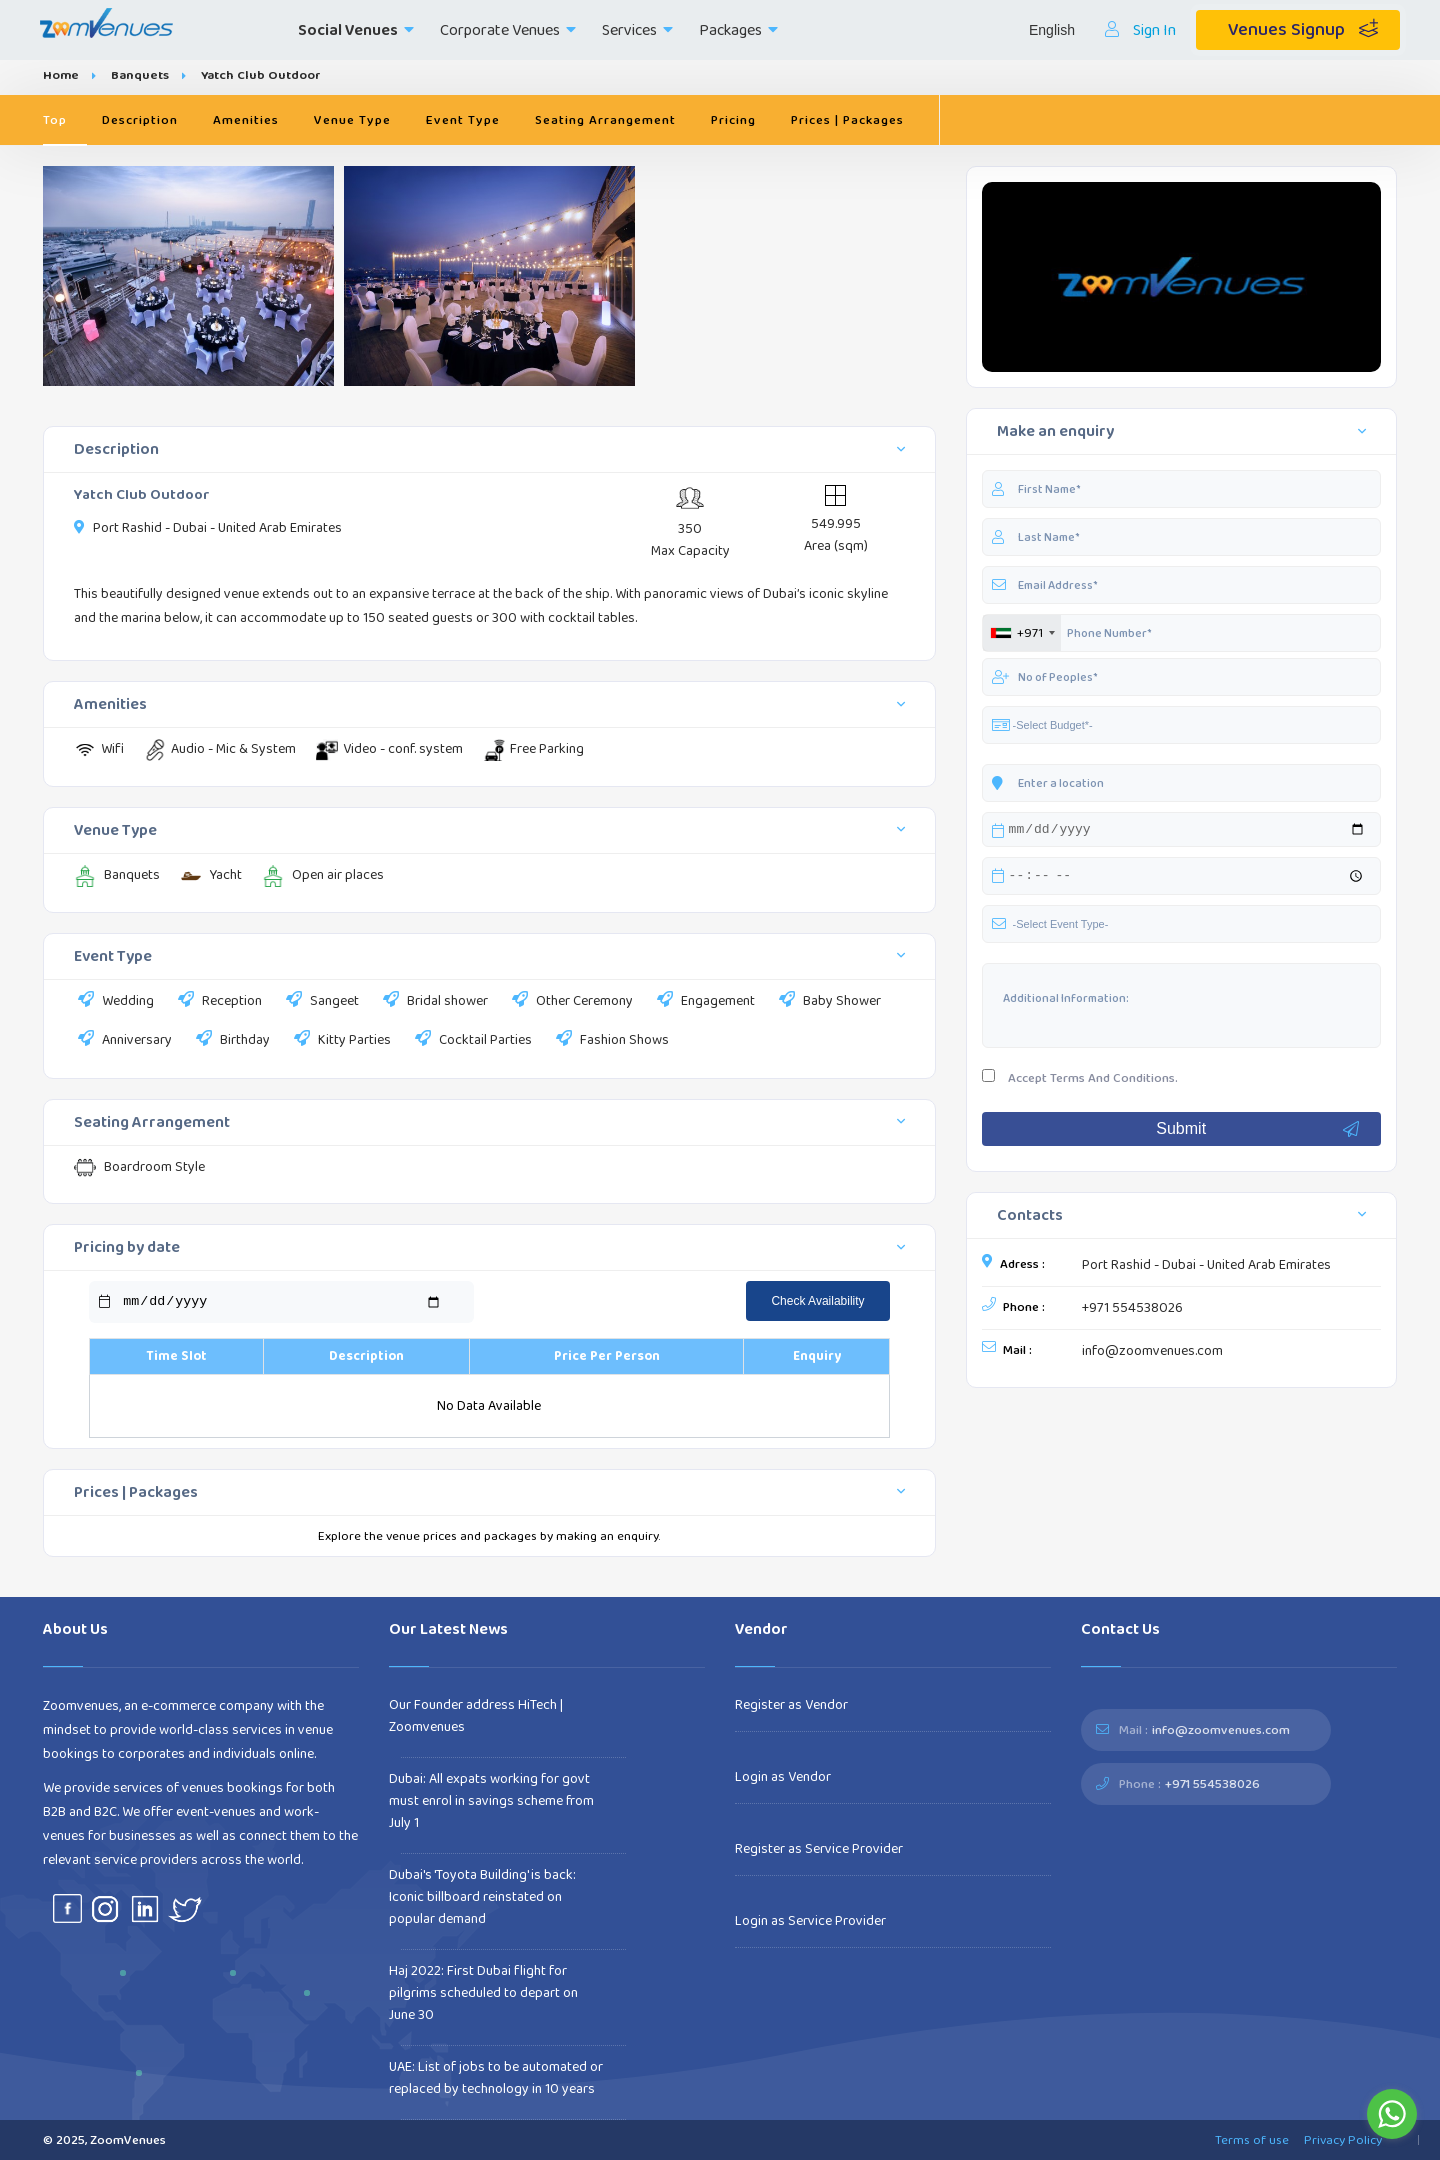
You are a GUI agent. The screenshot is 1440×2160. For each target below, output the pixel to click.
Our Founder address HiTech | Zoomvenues (476, 1716)
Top (55, 120)
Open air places (323, 875)
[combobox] (1022, 633)
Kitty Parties (340, 1041)
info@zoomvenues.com (1152, 1354)
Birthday (231, 1041)
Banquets (140, 75)
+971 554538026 (1132, 1311)
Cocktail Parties (471, 1041)
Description (140, 120)
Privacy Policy (1343, 2140)
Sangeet (320, 1002)
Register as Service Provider (819, 1849)
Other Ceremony (570, 1002)
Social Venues (356, 30)
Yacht (211, 875)
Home (61, 75)
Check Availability (817, 1301)
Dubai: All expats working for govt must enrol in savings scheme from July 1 (491, 1801)
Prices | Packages (847, 120)
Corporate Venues (508, 30)
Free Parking (533, 749)
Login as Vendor (783, 1777)
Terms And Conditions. (1114, 1081)
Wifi (99, 749)
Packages (738, 30)
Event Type (463, 120)
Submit (1258, 1132)
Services (637, 30)
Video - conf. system (389, 749)
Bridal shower (433, 1002)
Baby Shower (828, 1002)
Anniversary (123, 1041)
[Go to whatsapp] (1392, 2114)
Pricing (733, 120)
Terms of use (1252, 2140)
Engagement (704, 1002)
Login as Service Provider (810, 1921)
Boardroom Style (139, 1167)
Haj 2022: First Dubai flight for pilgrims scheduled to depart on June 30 (483, 1993)
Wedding (114, 1002)
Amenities (246, 120)
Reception (218, 1002)
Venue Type (352, 120)
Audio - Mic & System (220, 749)
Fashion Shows (610, 1041)
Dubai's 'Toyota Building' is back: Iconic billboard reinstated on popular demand (482, 1897)
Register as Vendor (791, 1705)
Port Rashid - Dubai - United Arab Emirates (1206, 1268)
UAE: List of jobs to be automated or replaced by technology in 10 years (496, 2078)
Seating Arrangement (605, 120)
